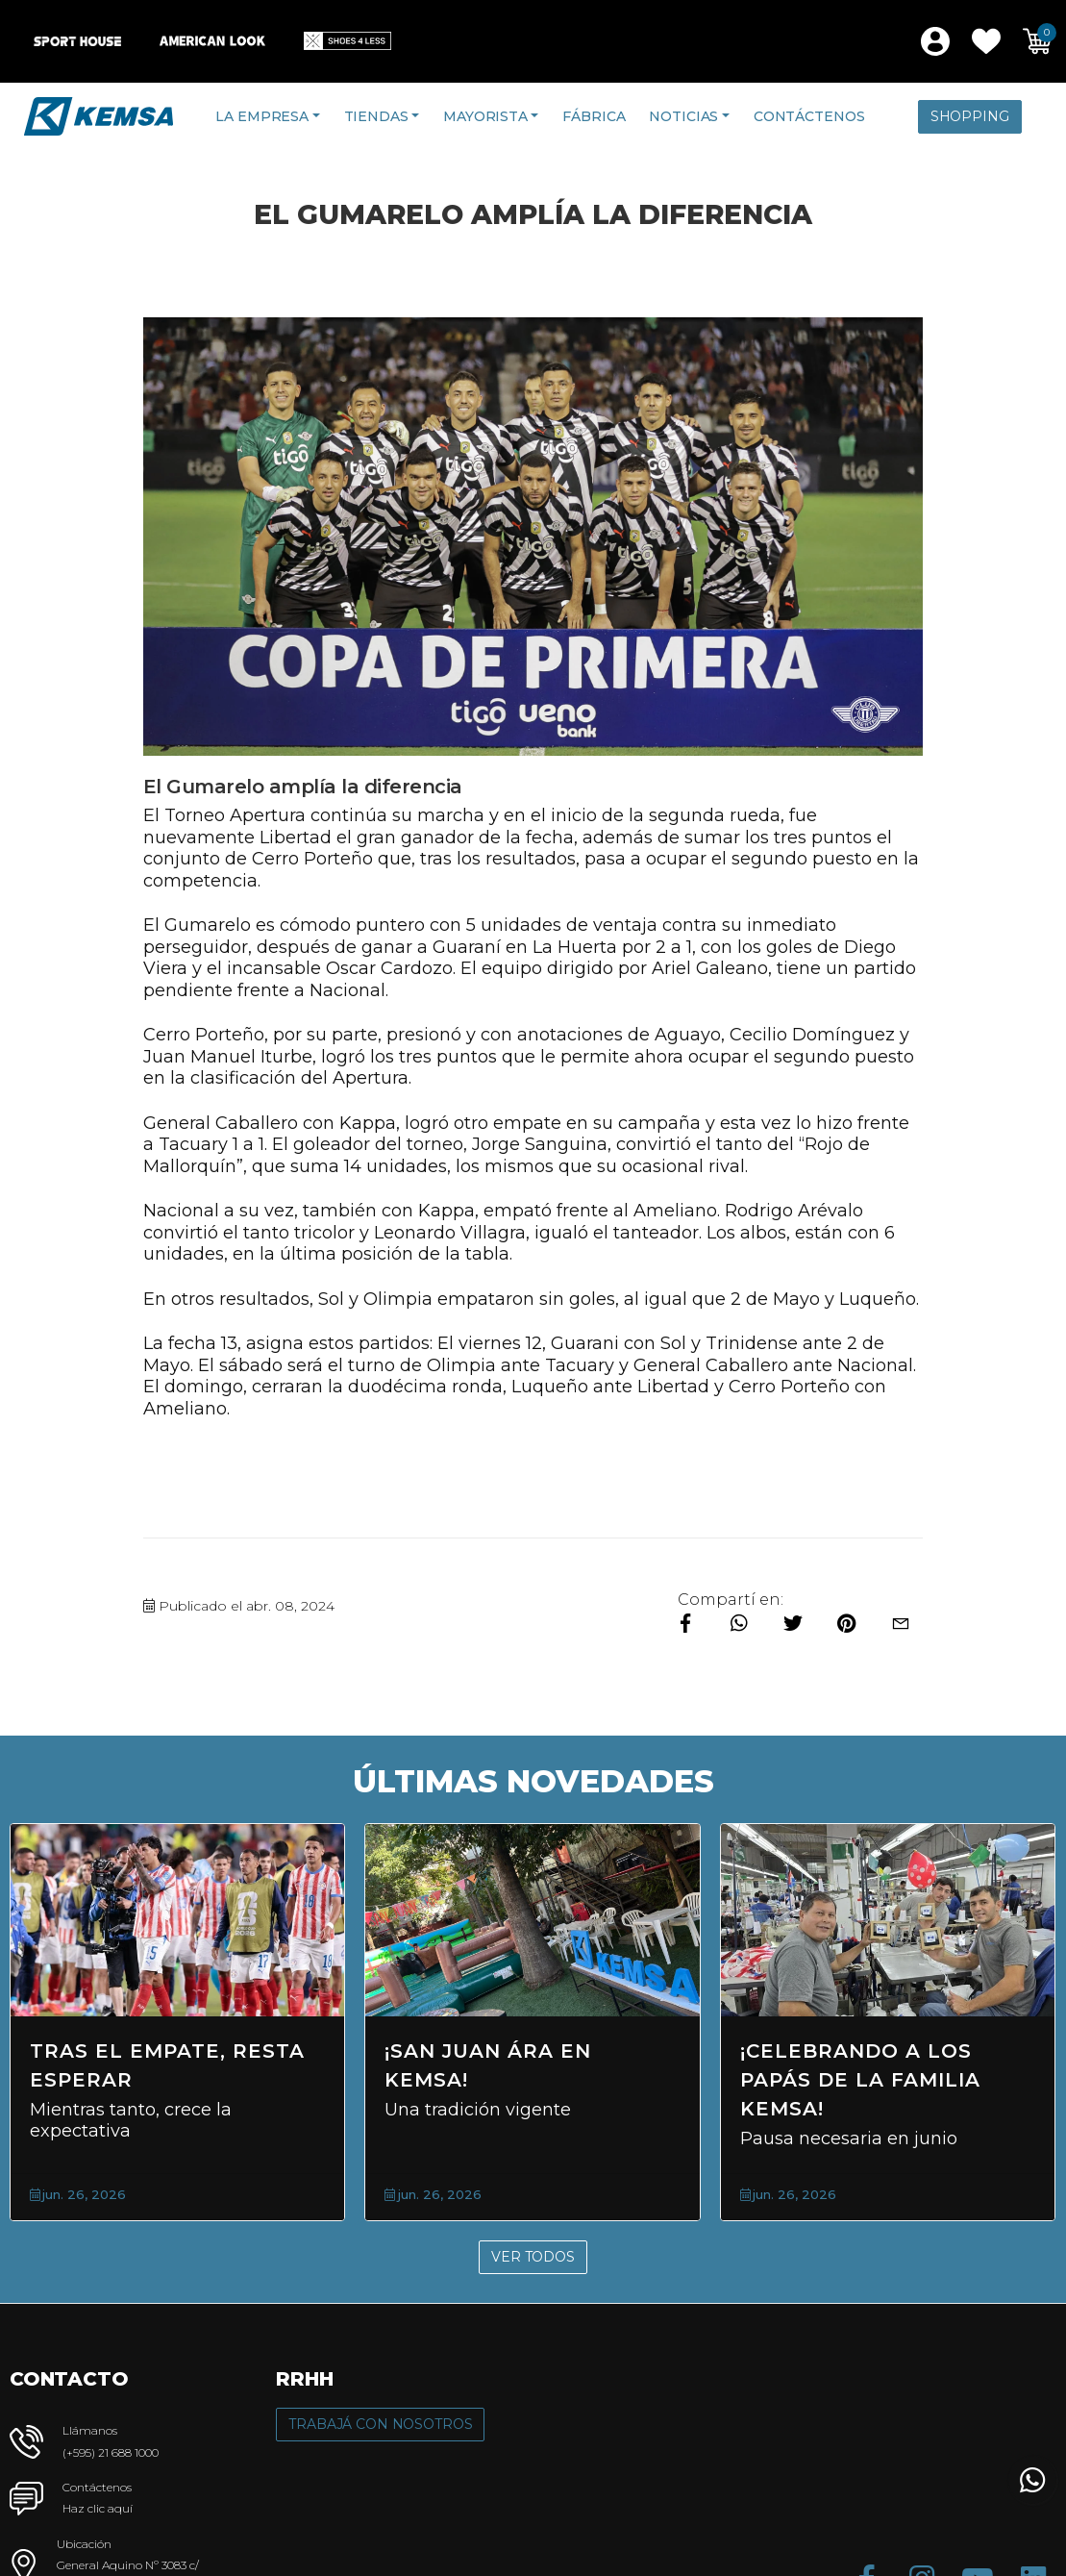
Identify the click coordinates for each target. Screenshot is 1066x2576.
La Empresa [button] (262, 116)
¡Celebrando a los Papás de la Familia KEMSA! (860, 2079)
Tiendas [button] (376, 116)
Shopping (969, 116)
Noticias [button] (683, 116)
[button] (986, 41)
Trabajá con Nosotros (380, 2424)
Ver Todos (533, 2256)
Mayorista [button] (485, 116)
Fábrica (593, 116)
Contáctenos (809, 116)
